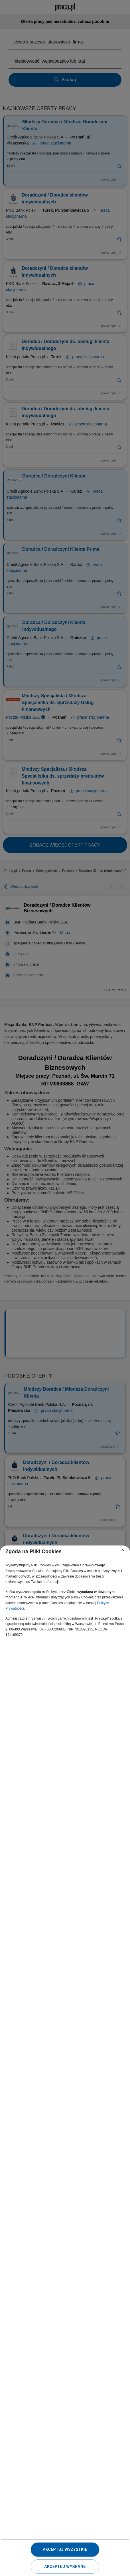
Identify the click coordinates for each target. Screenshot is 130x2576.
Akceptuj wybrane (65, 2566)
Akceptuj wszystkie (65, 2549)
